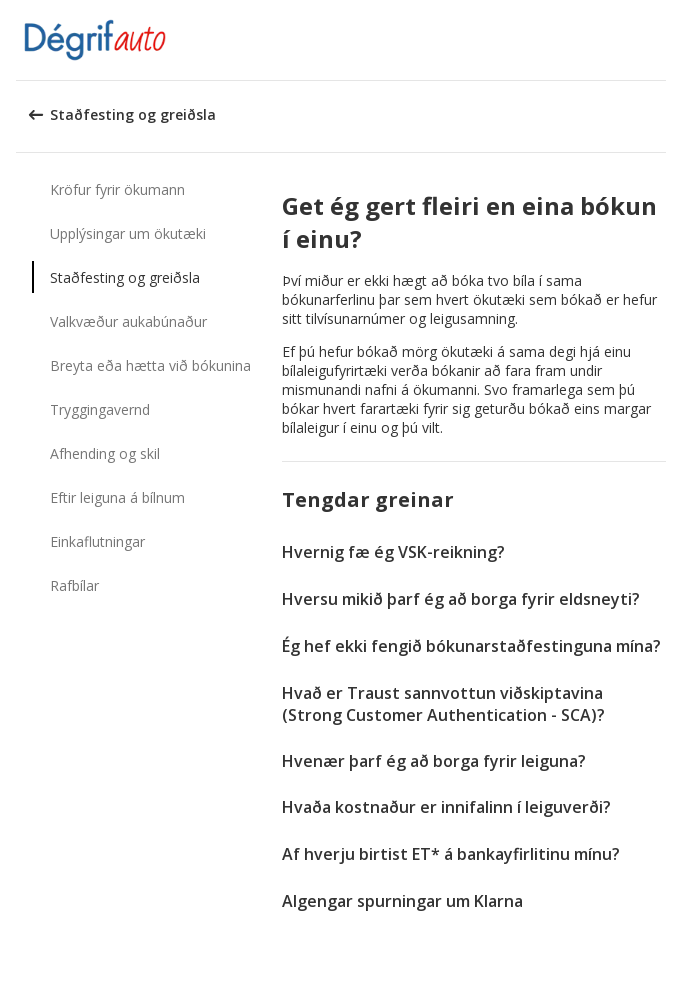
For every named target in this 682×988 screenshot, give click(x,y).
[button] (660, 40)
